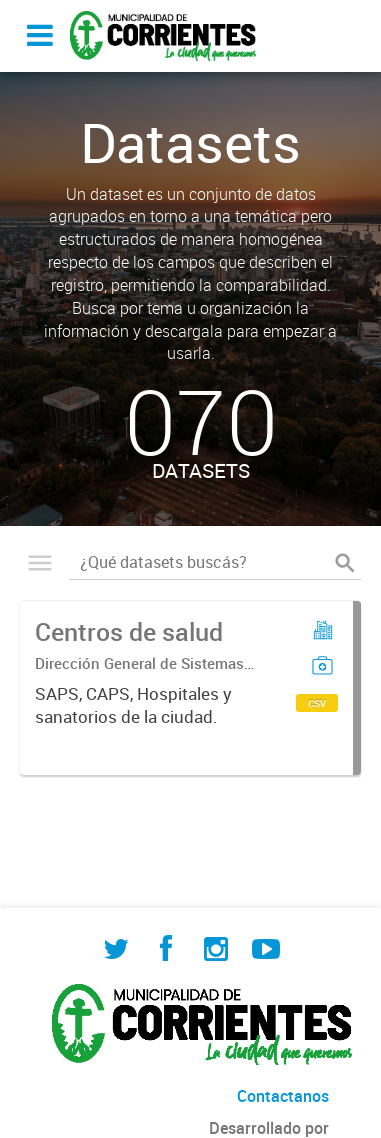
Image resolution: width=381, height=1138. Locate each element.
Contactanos (283, 1096)
